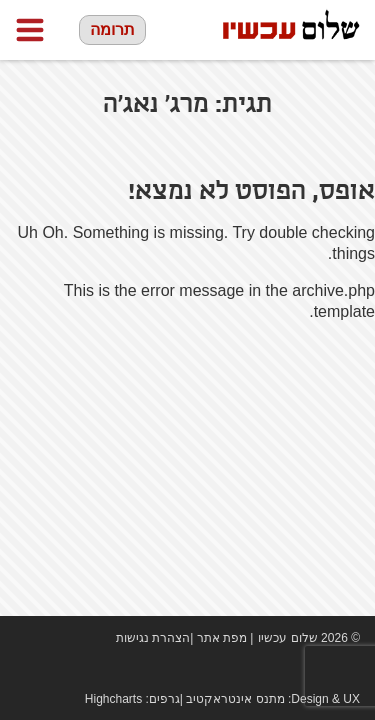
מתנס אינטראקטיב (235, 699)
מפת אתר (222, 638)
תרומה (112, 29)
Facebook (290, 670)
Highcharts (113, 699)
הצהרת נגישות (153, 638)
